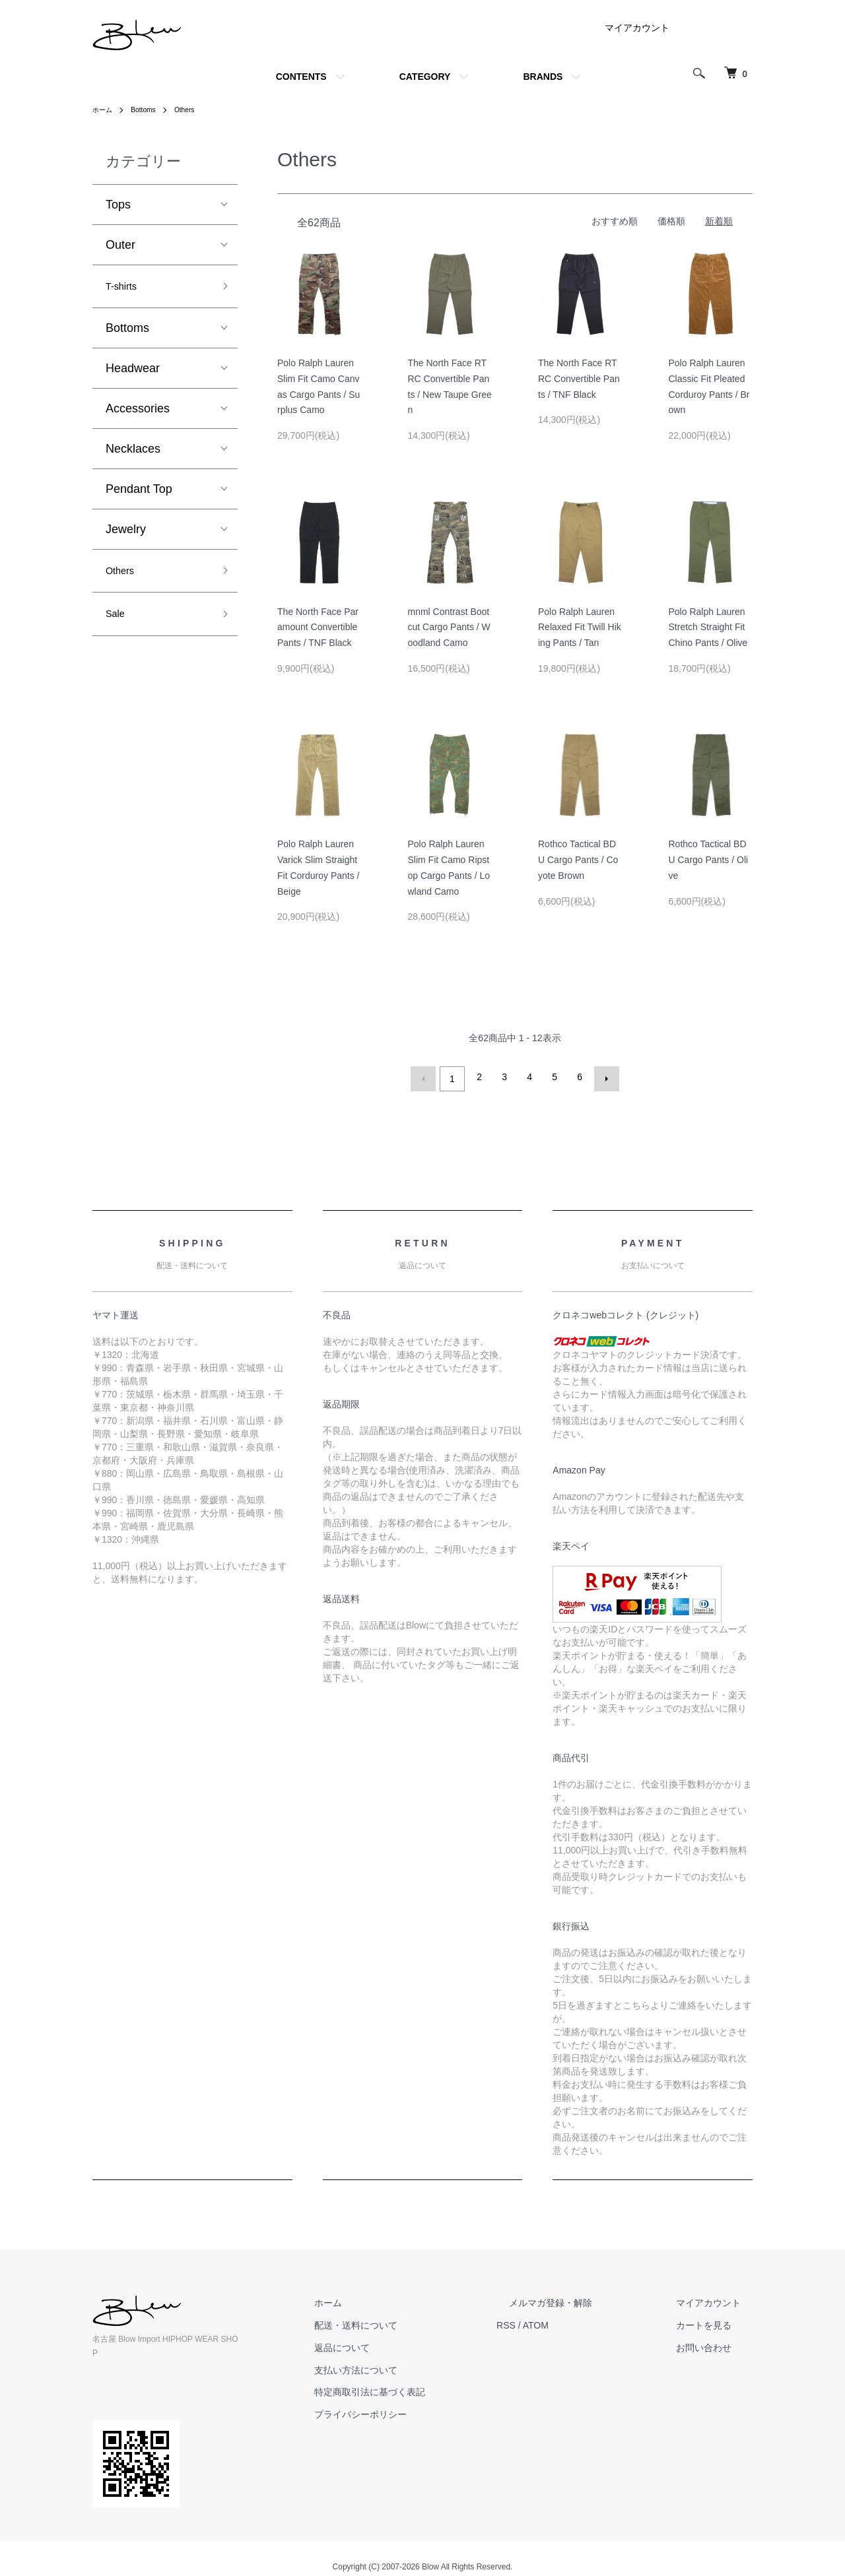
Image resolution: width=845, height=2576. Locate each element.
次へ (602, 1076)
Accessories (138, 412)
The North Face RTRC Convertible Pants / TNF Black (579, 379)
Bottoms (149, 109)
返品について (402, 2343)
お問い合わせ (715, 2343)
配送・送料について (416, 2321)
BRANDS (542, 76)
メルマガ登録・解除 (586, 2299)
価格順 (671, 221)
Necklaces (133, 452)
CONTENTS (301, 76)
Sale (117, 624)
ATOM (584, 2321)
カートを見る (715, 2321)
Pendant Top (139, 492)
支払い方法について (416, 2365)
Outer (120, 244)
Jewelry (126, 533)
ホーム (104, 109)
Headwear (133, 372)
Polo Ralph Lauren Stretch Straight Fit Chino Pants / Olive (708, 627)
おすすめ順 (615, 221)
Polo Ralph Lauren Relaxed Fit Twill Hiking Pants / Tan (579, 627)
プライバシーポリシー (421, 2410)
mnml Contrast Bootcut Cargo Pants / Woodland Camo (449, 627)
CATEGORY (425, 76)
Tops (118, 204)
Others (195, 109)
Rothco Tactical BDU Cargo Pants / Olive (709, 860)
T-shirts (125, 288)
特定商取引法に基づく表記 (430, 2388)
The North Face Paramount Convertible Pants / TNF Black (317, 627)
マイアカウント (637, 27)
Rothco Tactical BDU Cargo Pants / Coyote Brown (578, 860)
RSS (554, 2321)
